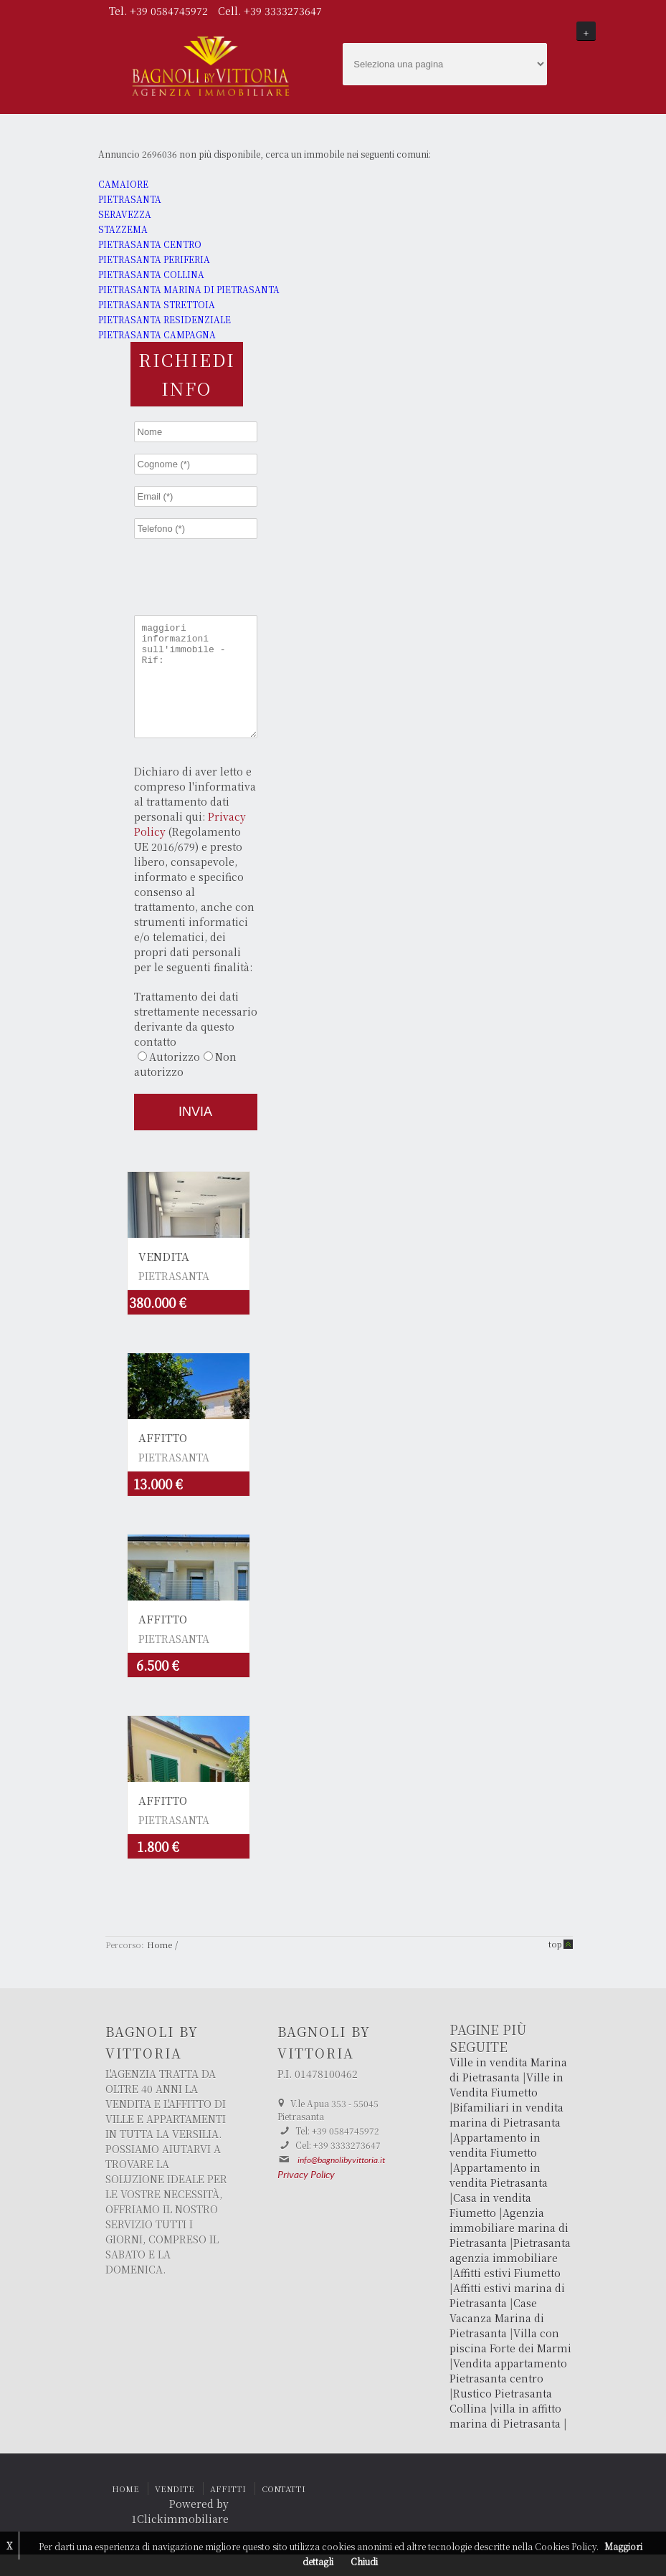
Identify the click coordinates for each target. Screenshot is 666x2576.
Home (159, 1966)
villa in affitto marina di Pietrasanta (505, 2437)
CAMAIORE (123, 184)
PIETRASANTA (129, 199)
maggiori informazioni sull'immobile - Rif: (195, 687)
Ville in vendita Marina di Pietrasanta (508, 2091)
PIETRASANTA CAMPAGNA (157, 334)
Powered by (199, 2525)
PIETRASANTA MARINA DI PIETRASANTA (189, 289)
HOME (125, 2510)
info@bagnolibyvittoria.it (341, 2181)
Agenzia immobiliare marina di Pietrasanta (509, 2249)
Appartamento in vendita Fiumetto (495, 2166)
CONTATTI (283, 2510)
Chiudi (364, 2561)
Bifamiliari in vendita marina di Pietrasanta (506, 2136)
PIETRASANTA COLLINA (151, 274)
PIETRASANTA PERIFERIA (154, 259)
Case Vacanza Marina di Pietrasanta (496, 2339)
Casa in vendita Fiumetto (490, 2226)
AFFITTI (228, 2510)
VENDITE (174, 2510)
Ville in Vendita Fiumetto (506, 2106)
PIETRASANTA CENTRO (149, 244)
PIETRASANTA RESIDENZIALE (164, 319)
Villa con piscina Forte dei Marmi (510, 2362)
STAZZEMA (123, 229)
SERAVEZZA (124, 214)
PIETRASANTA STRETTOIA (156, 304)
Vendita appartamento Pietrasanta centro (508, 2392)
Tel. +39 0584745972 (160, 11)
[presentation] (234, 576)
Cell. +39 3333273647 (270, 11)
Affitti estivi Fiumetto (507, 2294)
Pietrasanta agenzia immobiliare (510, 2271)
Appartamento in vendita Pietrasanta (498, 2196)
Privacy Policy (306, 2197)
